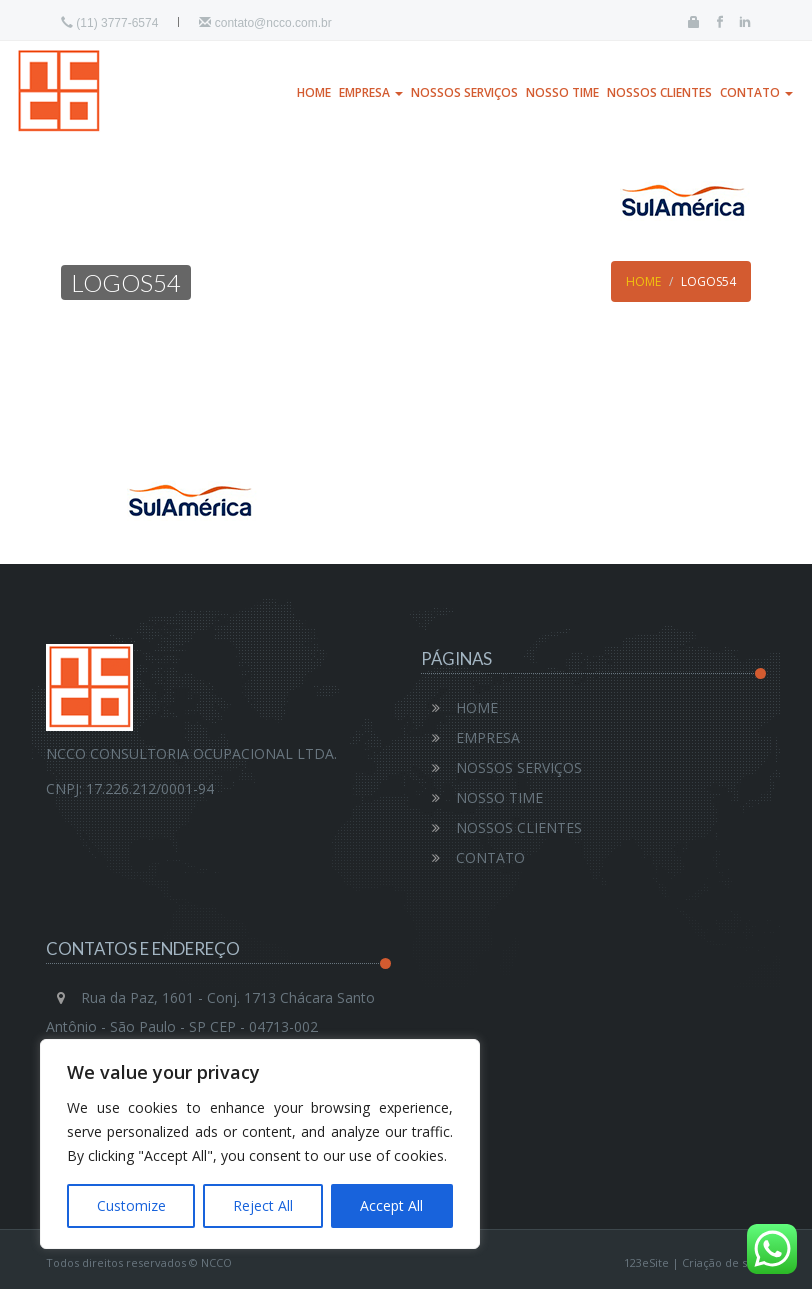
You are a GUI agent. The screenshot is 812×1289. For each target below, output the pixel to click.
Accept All (391, 1205)
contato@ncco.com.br (265, 23)
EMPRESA (371, 92)
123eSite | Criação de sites (695, 1262)
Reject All (263, 1205)
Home (643, 281)
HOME (314, 92)
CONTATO (756, 92)
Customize (131, 1205)
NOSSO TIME (562, 92)
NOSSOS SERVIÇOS (464, 92)
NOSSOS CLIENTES (659, 92)
